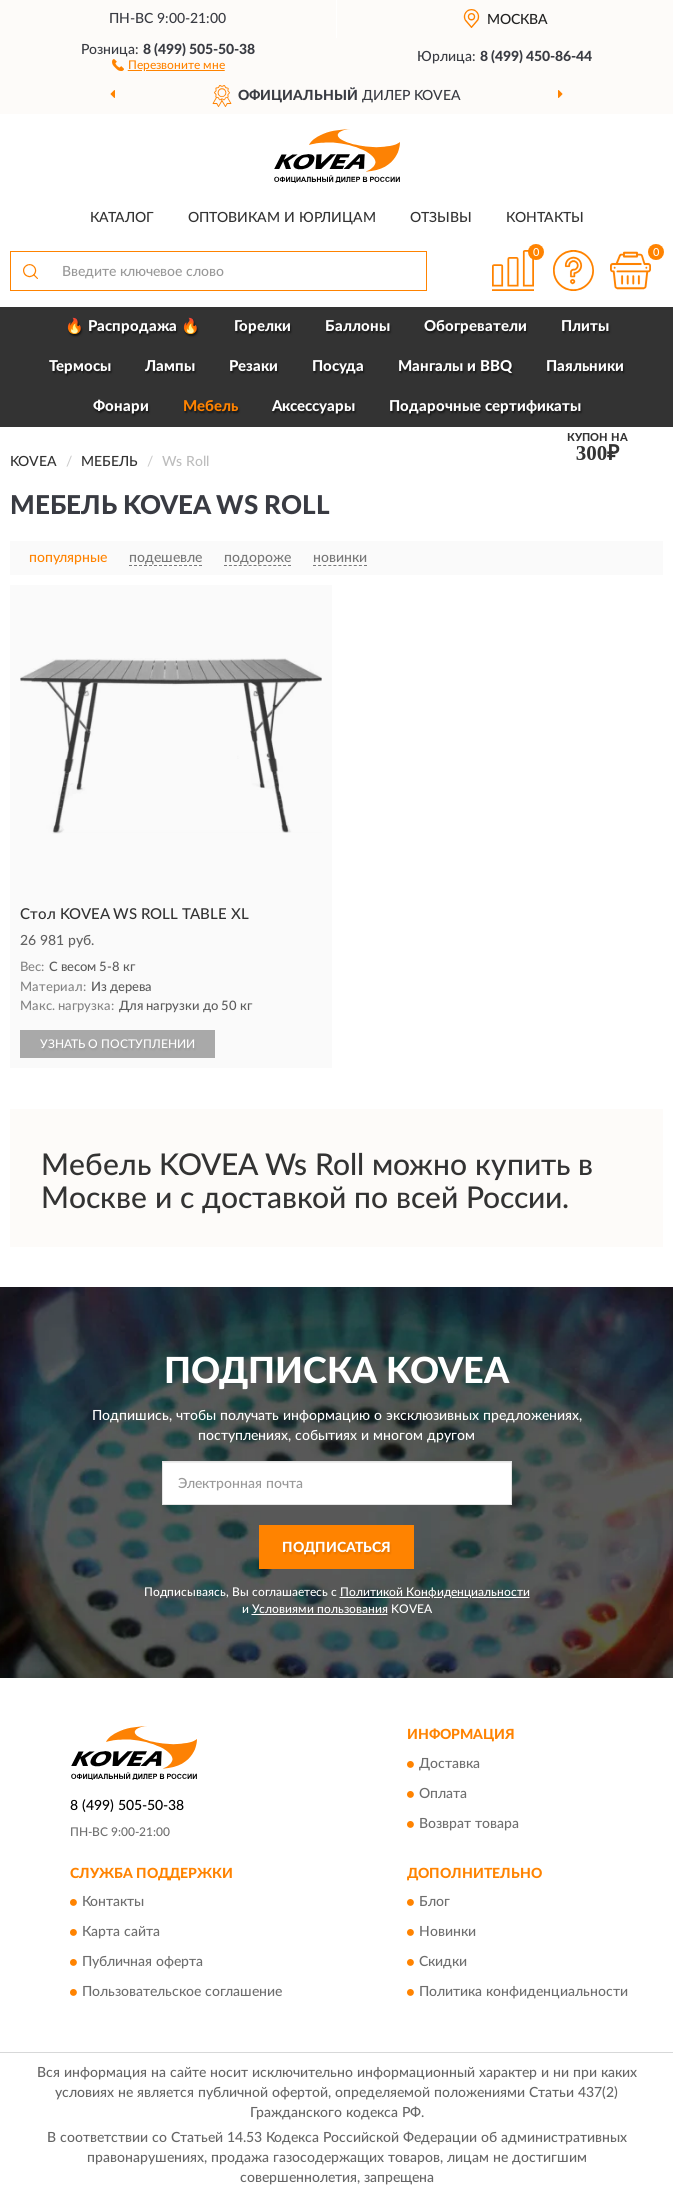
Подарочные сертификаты (485, 406)
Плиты (585, 326)
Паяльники (585, 366)
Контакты (545, 218)
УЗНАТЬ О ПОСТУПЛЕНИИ (117, 1044)
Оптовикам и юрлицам (282, 218)
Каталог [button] (122, 218)
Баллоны (357, 326)
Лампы (170, 366)
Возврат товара (469, 1824)
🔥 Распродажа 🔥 (132, 326)
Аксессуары (313, 406)
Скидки (443, 1962)
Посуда (338, 366)
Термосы (80, 366)
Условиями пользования (320, 1609)
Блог (434, 1902)
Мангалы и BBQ (455, 366)
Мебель (210, 406)
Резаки (253, 366)
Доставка (449, 1764)
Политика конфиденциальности (523, 1992)
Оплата (443, 1794)
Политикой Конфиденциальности (435, 1592)
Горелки (262, 326)
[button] (168, 64)
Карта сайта (121, 1932)
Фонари (121, 406)
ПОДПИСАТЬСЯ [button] (336, 1548)
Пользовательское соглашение (182, 1992)
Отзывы (441, 218)
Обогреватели (475, 326)
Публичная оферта (142, 1962)
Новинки (447, 1932)
